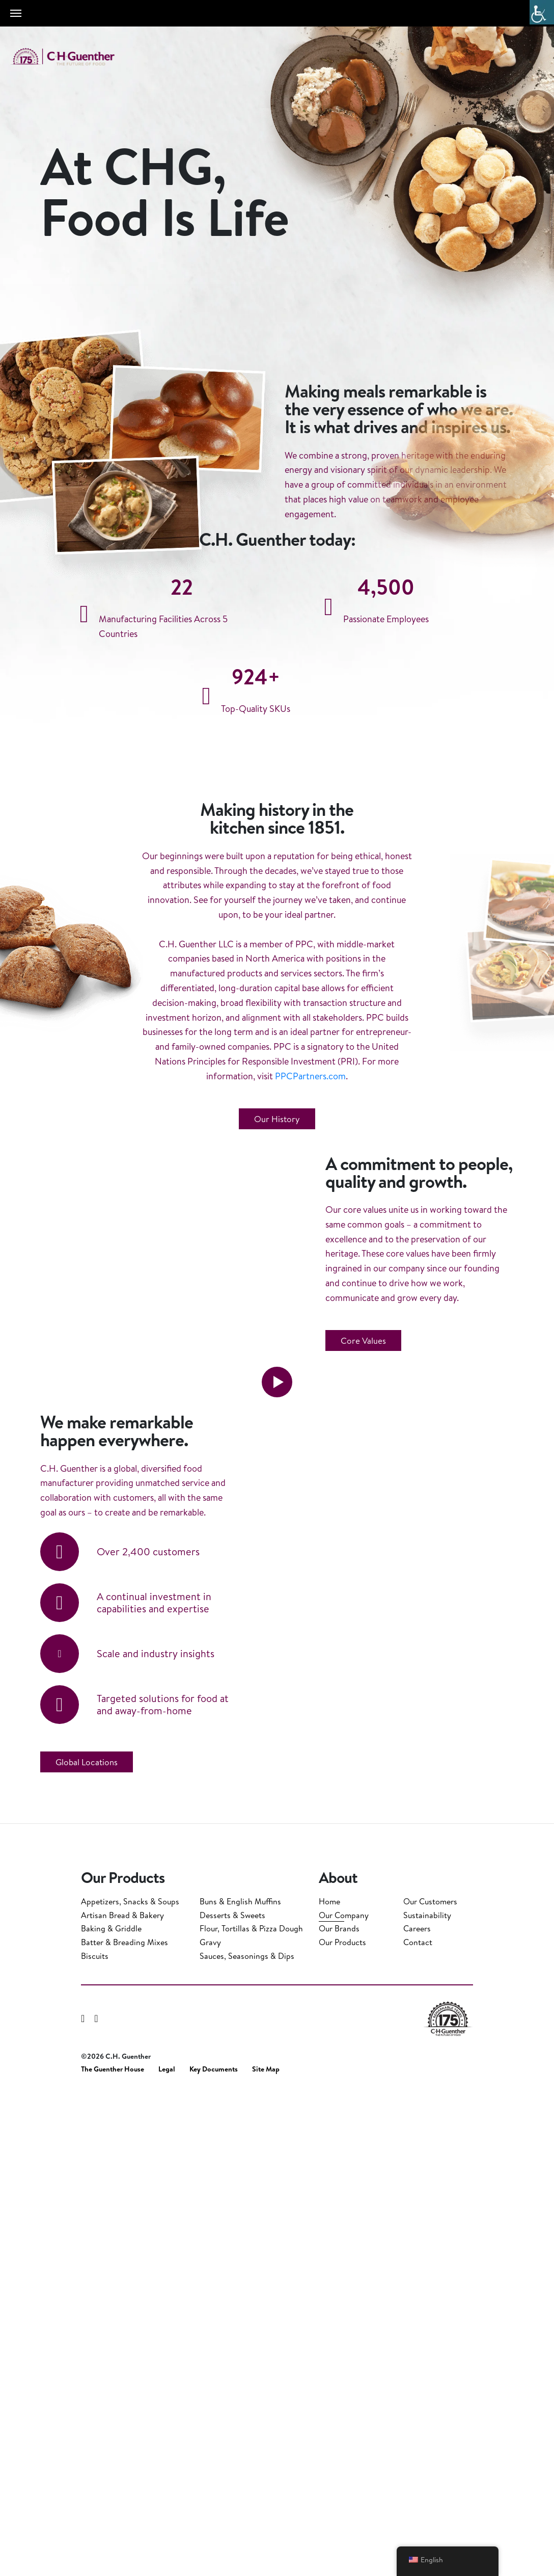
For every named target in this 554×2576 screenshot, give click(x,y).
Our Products (342, 2426)
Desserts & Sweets (232, 2399)
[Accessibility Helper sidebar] (542, 12)
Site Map (266, 2553)
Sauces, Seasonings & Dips (247, 2440)
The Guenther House (112, 2553)
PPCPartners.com (310, 1315)
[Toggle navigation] (15, 13)
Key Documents (213, 2553)
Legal (166, 2553)
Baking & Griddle (111, 2412)
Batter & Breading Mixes (124, 2426)
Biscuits (94, 2440)
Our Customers (430, 2385)
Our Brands (339, 2412)
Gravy (210, 2426)
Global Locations (87, 2256)
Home (329, 2385)
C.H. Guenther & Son (73, 57)
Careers (417, 2412)
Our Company (344, 2399)
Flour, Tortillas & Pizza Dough (251, 2412)
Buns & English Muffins (240, 2385)
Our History (277, 1358)
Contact (417, 2426)
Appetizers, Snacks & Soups (130, 2385)
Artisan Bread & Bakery (122, 2399)
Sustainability (427, 2399)
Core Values (363, 1707)
